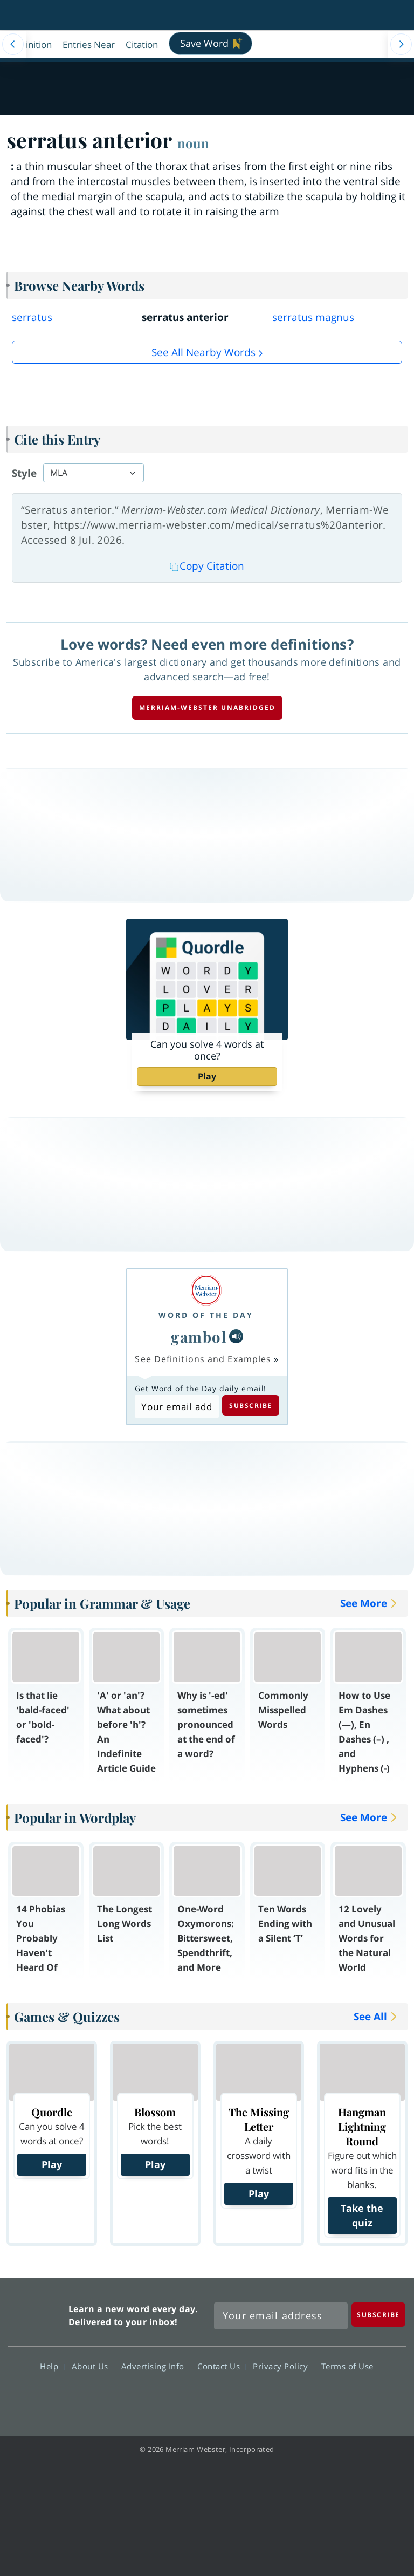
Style (24, 473)
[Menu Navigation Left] (13, 44)
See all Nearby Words (203, 352)
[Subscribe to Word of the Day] (176, 1406)
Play (207, 1076)
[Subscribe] (378, 2314)
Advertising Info (155, 2366)
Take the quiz (362, 2215)
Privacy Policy (283, 2366)
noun (193, 143)
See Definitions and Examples (203, 1359)
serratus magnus (313, 317)
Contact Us (221, 2366)
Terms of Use (347, 2366)
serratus (32, 317)
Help (52, 2366)
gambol (199, 1337)
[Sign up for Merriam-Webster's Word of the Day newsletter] (281, 2315)
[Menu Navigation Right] (401, 44)
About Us (93, 2366)
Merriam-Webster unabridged (207, 707)
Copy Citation (207, 566)
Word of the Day (205, 1315)
